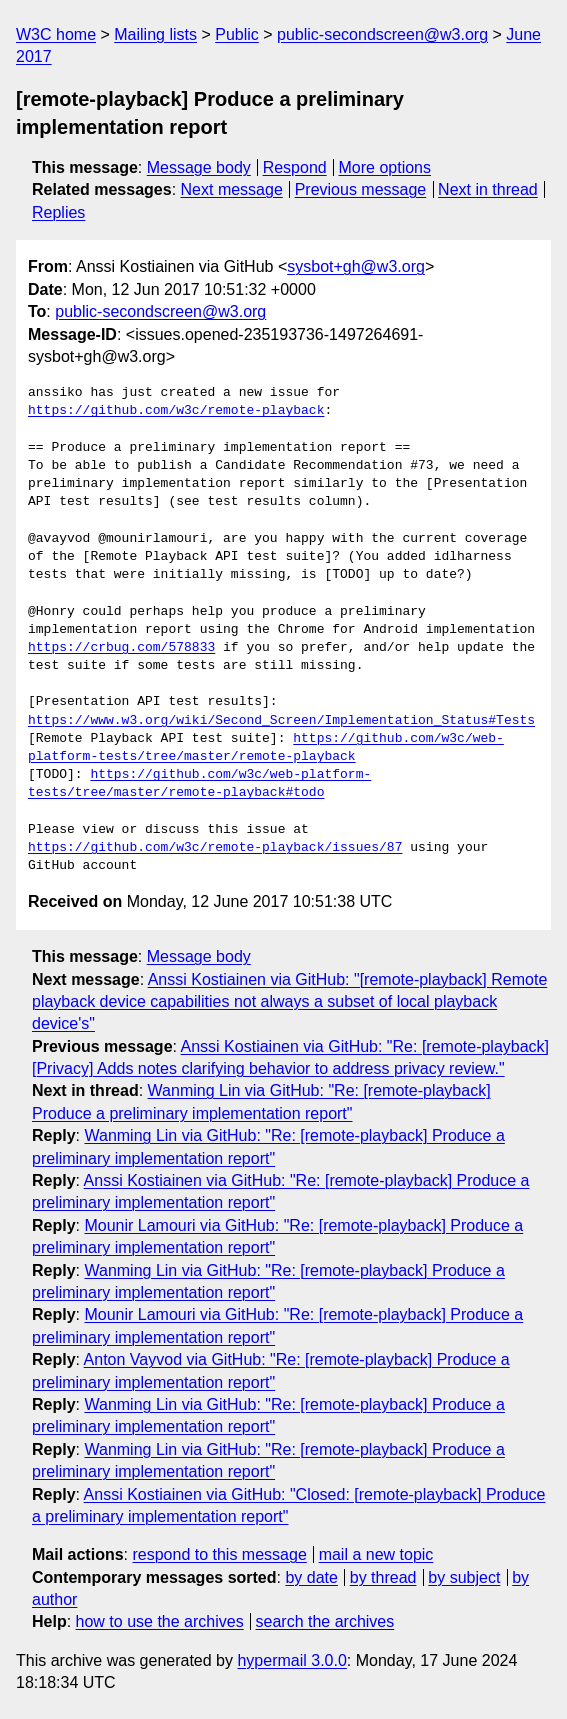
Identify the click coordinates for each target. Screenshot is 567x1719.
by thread (383, 1577)
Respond (295, 167)
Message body (199, 167)
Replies (58, 212)
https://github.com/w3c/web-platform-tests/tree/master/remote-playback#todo (199, 784)
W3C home (56, 34)
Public (237, 34)
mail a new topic (376, 1554)
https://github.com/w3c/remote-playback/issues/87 (215, 848)
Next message (232, 189)
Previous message (361, 189)
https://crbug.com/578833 (121, 648)
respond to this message (219, 1554)
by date (311, 1577)
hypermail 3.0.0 (291, 1660)
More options (385, 167)
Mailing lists (155, 34)
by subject (464, 1577)
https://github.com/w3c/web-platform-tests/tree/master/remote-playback (266, 748)
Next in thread (488, 189)
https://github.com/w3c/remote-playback (176, 411)
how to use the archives (160, 1621)
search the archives (325, 1621)
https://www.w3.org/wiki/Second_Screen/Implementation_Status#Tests (281, 721)
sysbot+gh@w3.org (356, 266)
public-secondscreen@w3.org (382, 34)
